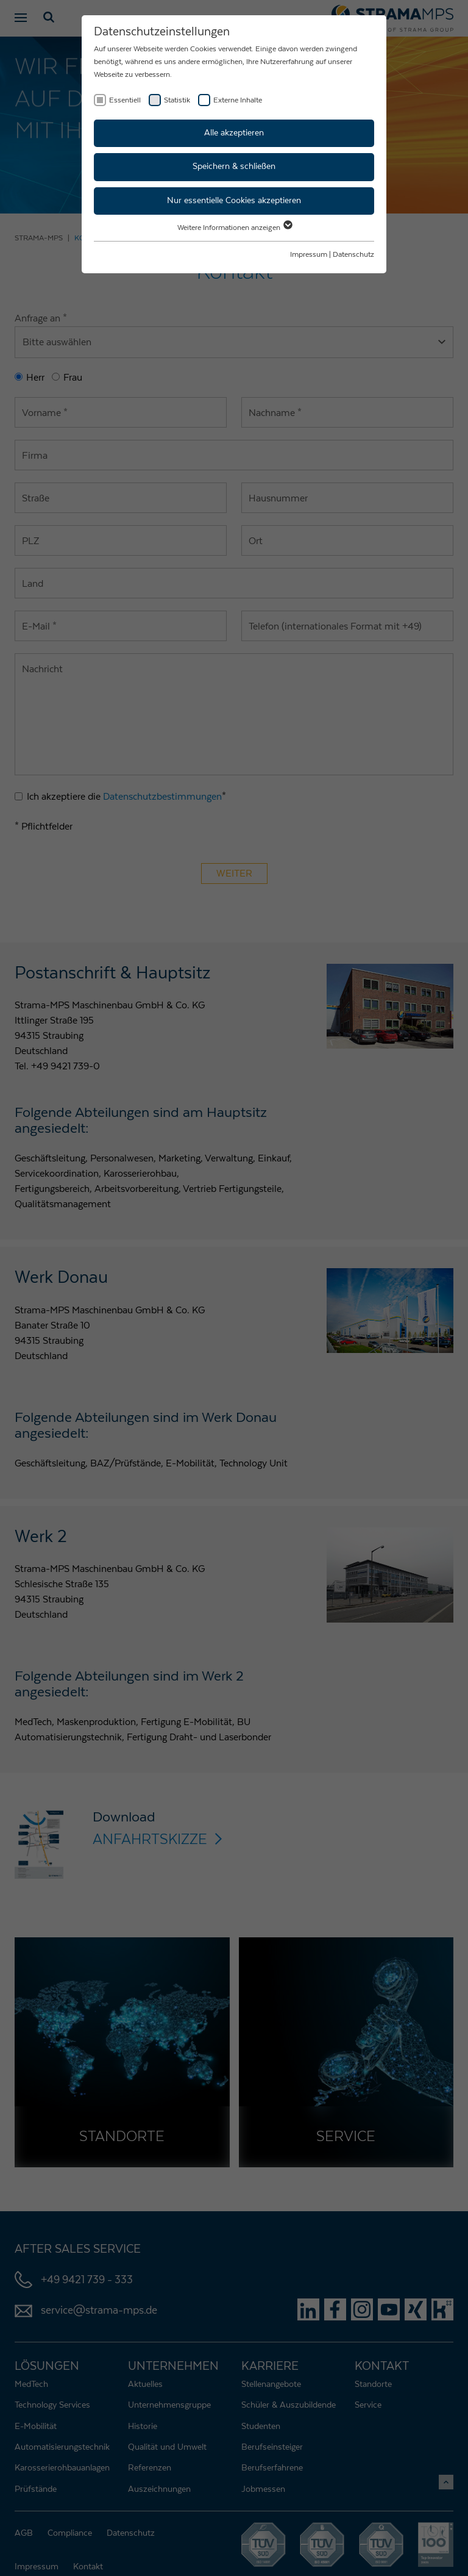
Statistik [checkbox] (177, 100)
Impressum (308, 254)
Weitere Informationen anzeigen (234, 227)
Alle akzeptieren (234, 133)
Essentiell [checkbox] (125, 100)
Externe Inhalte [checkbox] (237, 100)
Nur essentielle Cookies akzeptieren (234, 201)
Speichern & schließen (234, 166)
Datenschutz (353, 254)
